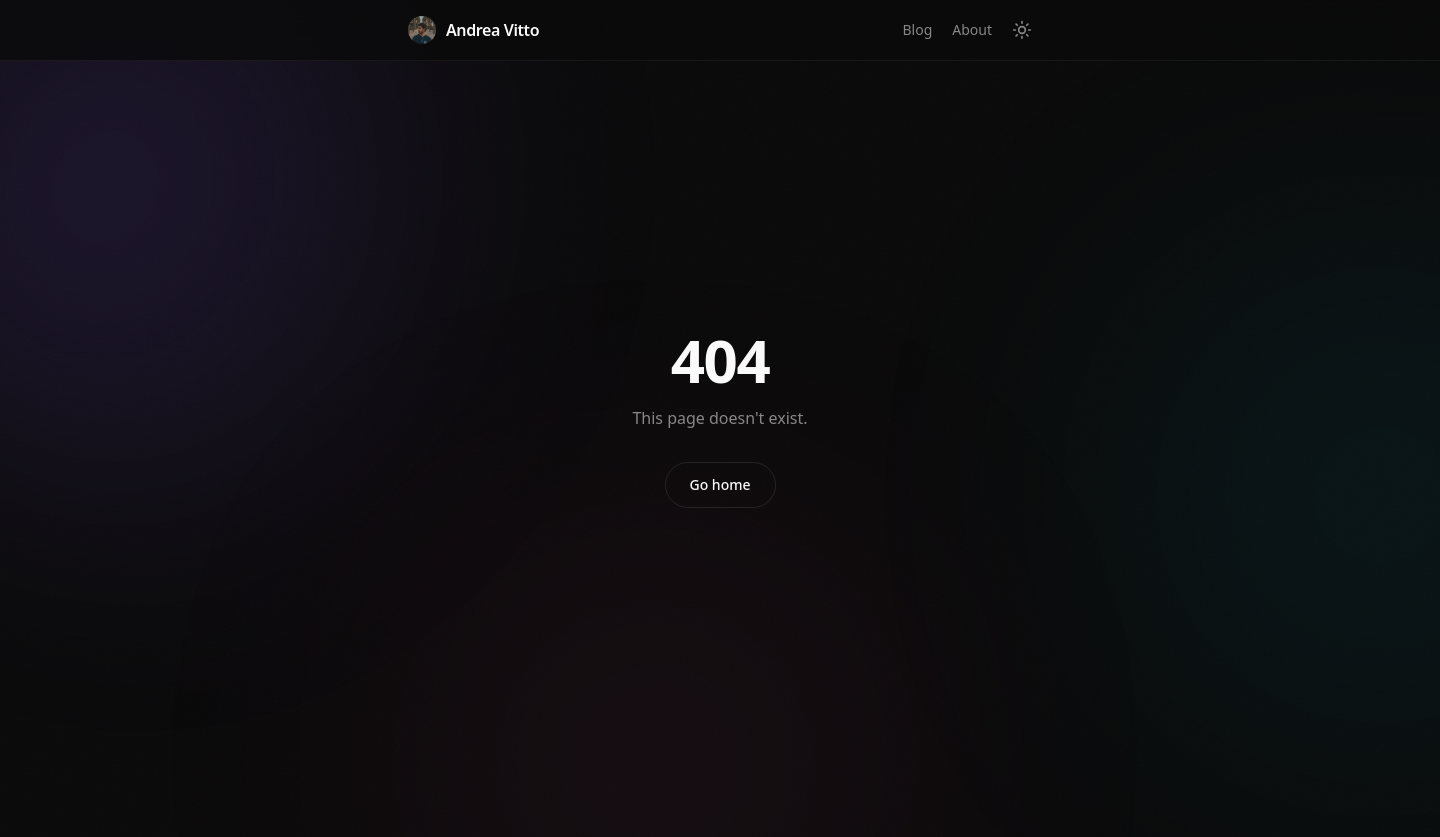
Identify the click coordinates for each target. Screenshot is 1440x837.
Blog (917, 29)
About (972, 29)
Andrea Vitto (473, 30)
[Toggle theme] (1022, 30)
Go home (720, 484)
